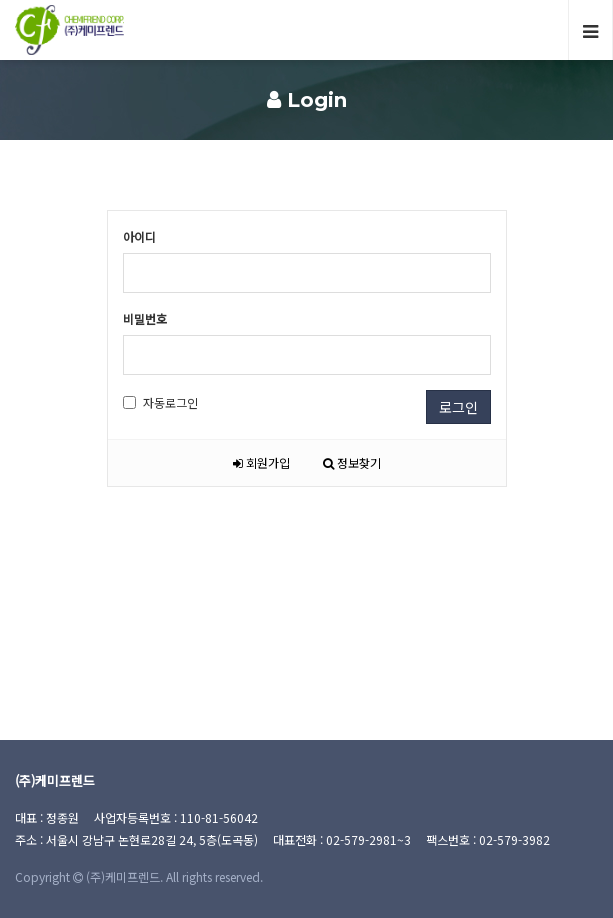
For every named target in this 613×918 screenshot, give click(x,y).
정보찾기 (352, 462)
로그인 (458, 407)
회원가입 (261, 462)
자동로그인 (160, 402)
